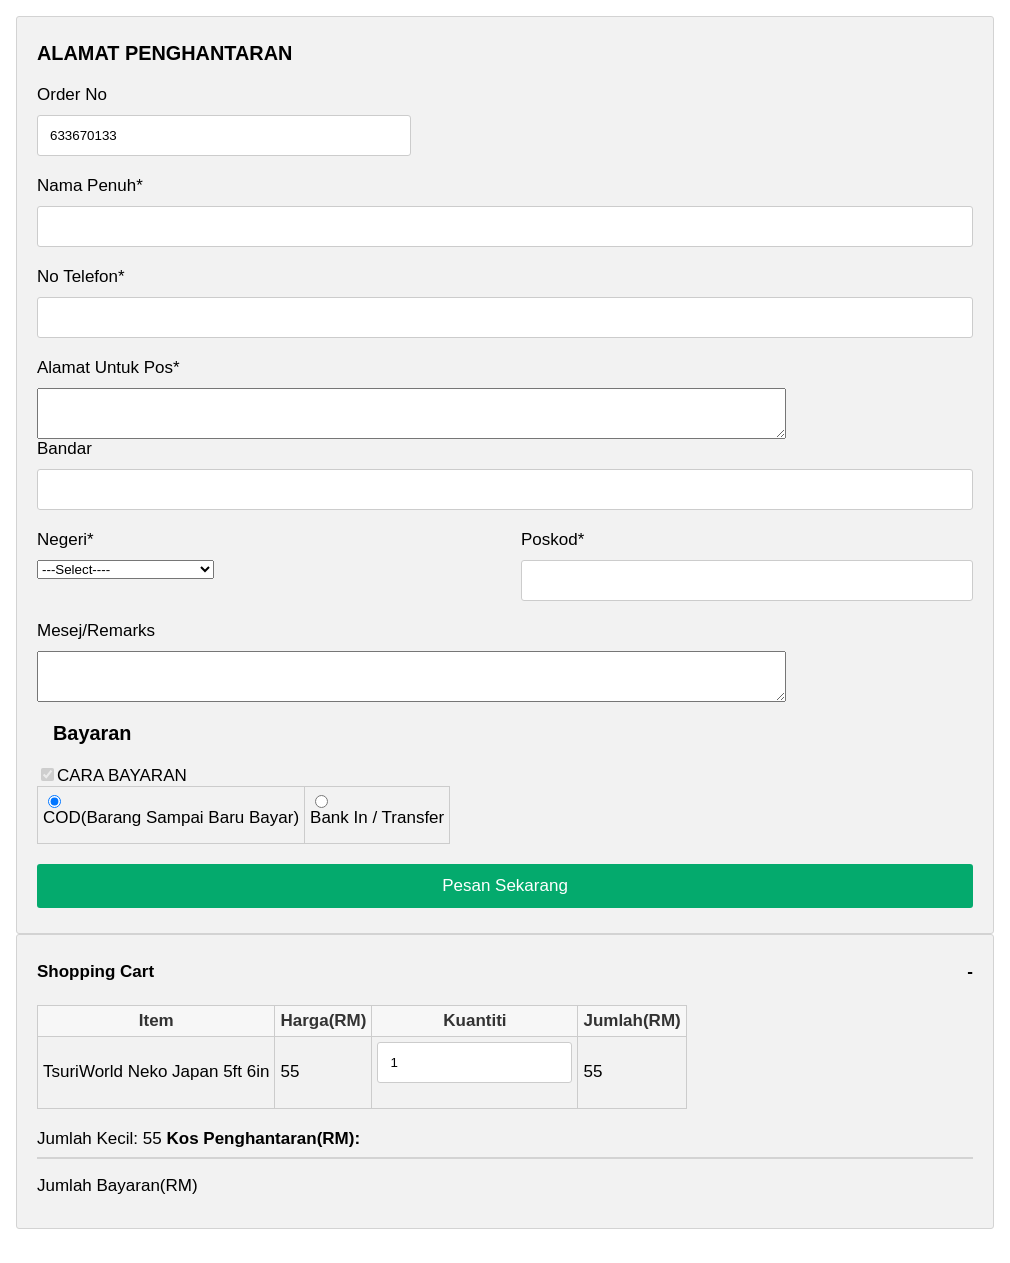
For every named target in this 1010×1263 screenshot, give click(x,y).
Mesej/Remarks (96, 639)
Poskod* (552, 548)
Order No (72, 94)
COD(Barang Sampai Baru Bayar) (171, 835)
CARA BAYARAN (243, 823)
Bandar (64, 457)
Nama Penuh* (90, 185)
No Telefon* (81, 276)
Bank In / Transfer (377, 835)
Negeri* (65, 548)
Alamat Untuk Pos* (108, 367)
